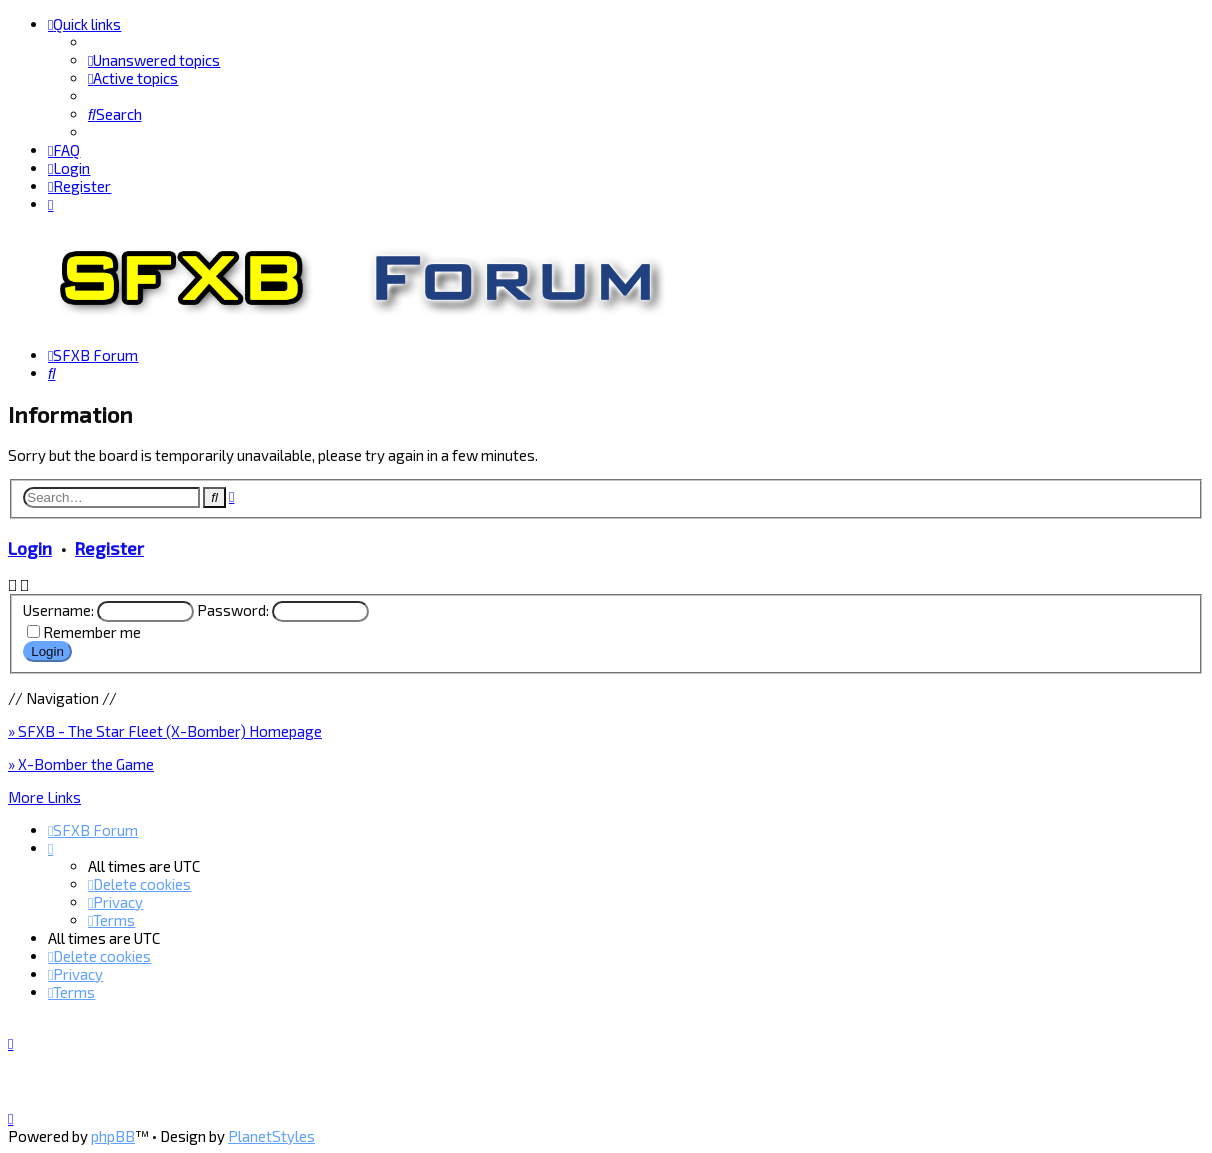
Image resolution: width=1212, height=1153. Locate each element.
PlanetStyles (271, 1136)
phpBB (113, 1136)
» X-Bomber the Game (81, 762)
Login (30, 546)
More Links (44, 795)
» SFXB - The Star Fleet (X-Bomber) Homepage (165, 729)
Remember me (92, 631)
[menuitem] (154, 60)
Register (109, 546)
